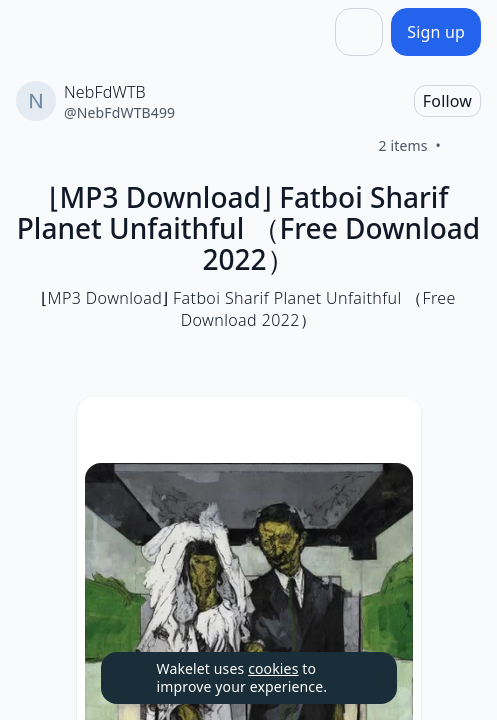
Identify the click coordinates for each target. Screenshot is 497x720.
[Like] (465, 146)
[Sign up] (436, 32)
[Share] (359, 32)
